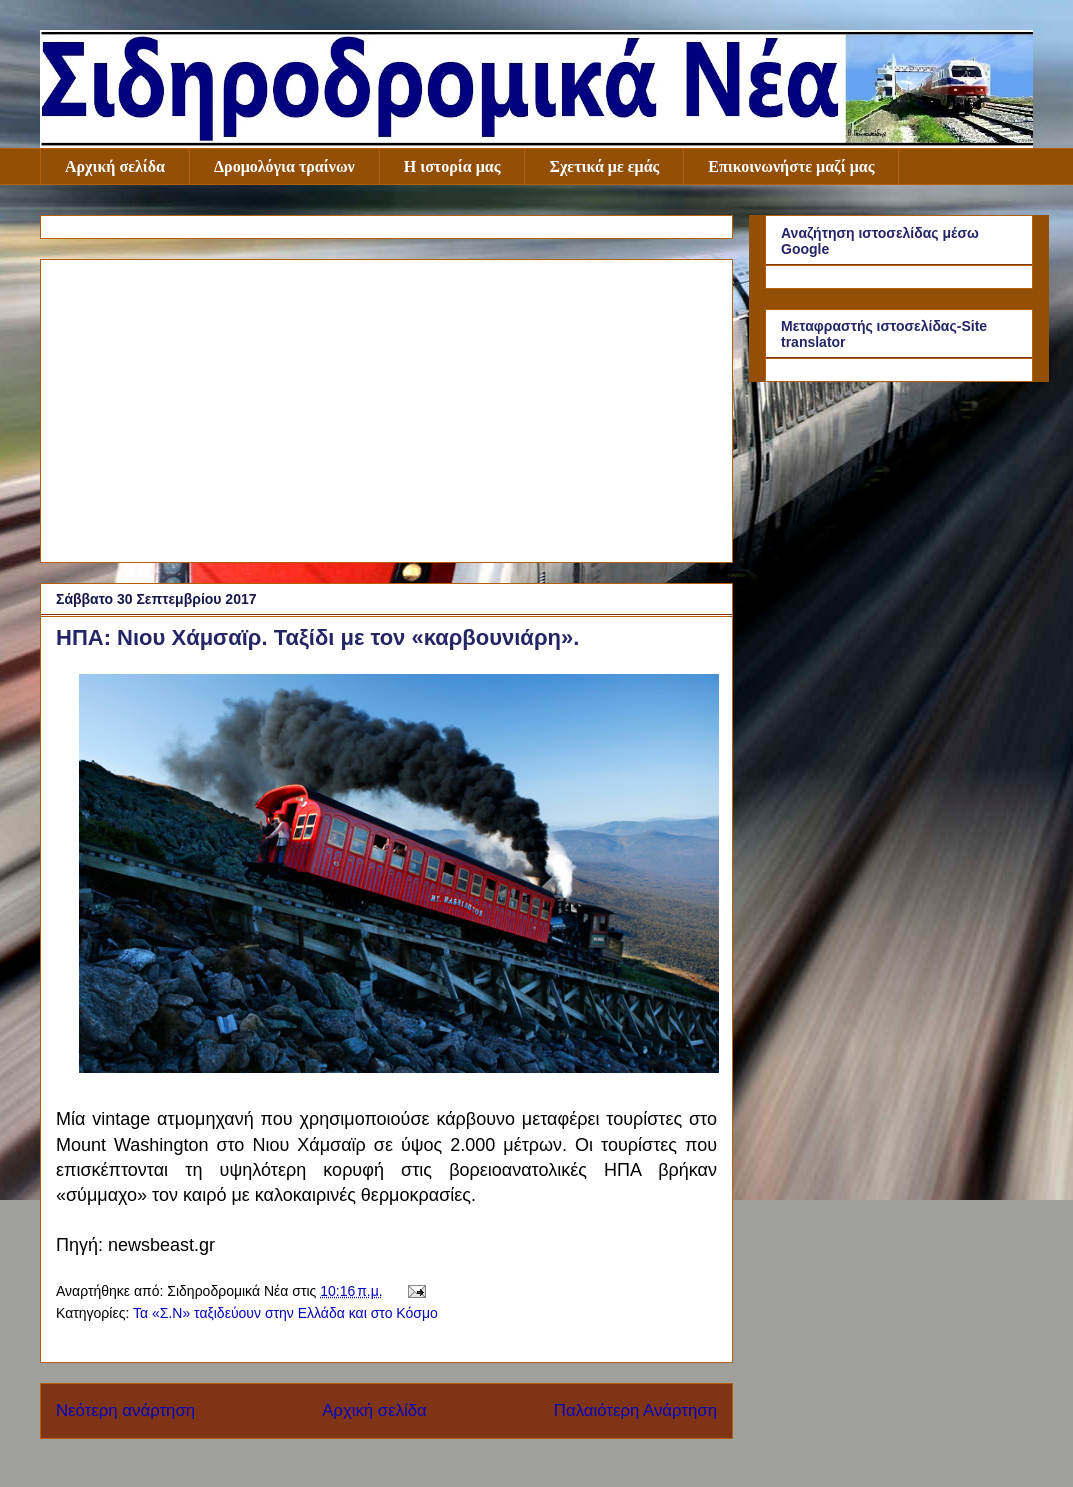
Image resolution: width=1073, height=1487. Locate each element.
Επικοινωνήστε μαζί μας (791, 166)
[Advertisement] (386, 407)
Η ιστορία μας (452, 166)
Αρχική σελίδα (115, 166)
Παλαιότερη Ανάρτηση (635, 1410)
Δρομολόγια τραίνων (284, 166)
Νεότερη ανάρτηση (125, 1410)
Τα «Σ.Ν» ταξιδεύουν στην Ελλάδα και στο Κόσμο (285, 1313)
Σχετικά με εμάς (604, 166)
